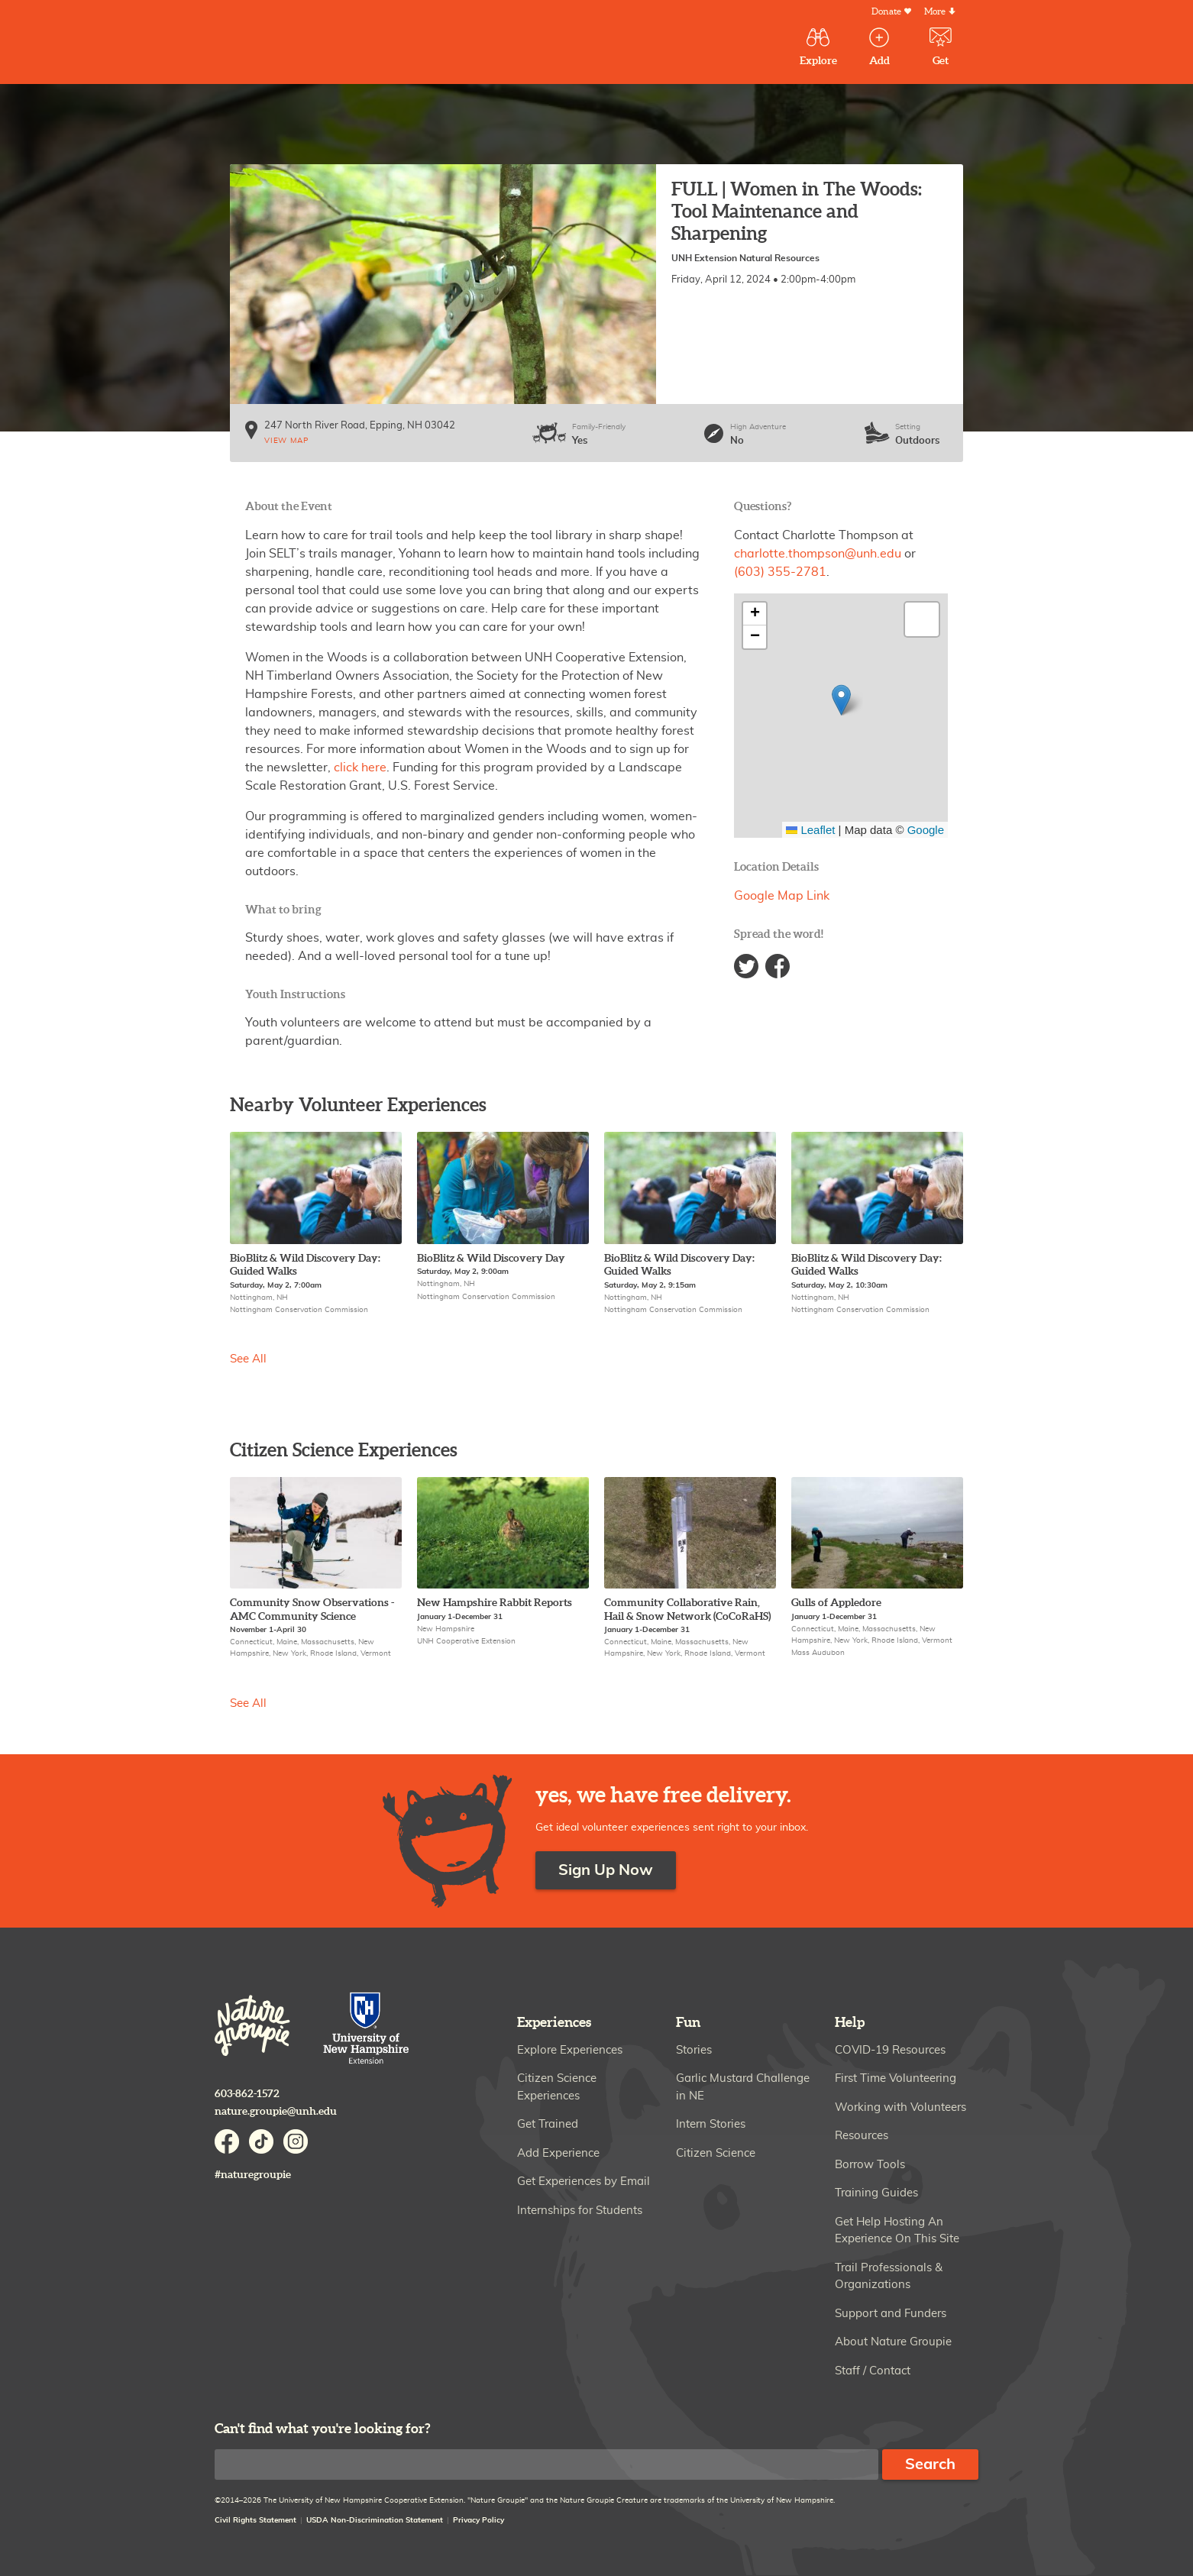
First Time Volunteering (895, 2078)
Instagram (295, 2141)
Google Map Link (781, 896)
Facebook (777, 966)
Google (925, 829)
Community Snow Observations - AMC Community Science (312, 1609)
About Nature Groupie (893, 2342)
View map (286, 440)
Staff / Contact (872, 2371)
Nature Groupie (328, 44)
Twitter (746, 966)
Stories (694, 2050)
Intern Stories (710, 2124)
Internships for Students (579, 2210)
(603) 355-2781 (780, 572)
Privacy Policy (478, 2520)
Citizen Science (715, 2153)
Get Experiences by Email (583, 2181)
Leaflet (810, 829)
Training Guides (876, 2193)
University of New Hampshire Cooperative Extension (366, 2029)
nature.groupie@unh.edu (276, 2111)
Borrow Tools (870, 2164)
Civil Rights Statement (255, 2520)
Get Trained (547, 2124)
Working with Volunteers (900, 2107)
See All (248, 1359)
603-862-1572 (247, 2093)
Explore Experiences (569, 2050)
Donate (886, 12)
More (935, 12)
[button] (841, 700)
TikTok (261, 2141)
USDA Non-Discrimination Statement (374, 2520)
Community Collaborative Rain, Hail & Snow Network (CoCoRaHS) (687, 1609)
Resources (861, 2135)
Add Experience (558, 2153)
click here (358, 767)
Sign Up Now (605, 1870)
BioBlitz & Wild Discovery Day (491, 1258)
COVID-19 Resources (890, 2050)
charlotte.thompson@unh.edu (817, 554)
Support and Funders (890, 2313)
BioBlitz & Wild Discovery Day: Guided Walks (305, 1265)
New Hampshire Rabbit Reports (494, 1602)
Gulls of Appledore (836, 1602)
